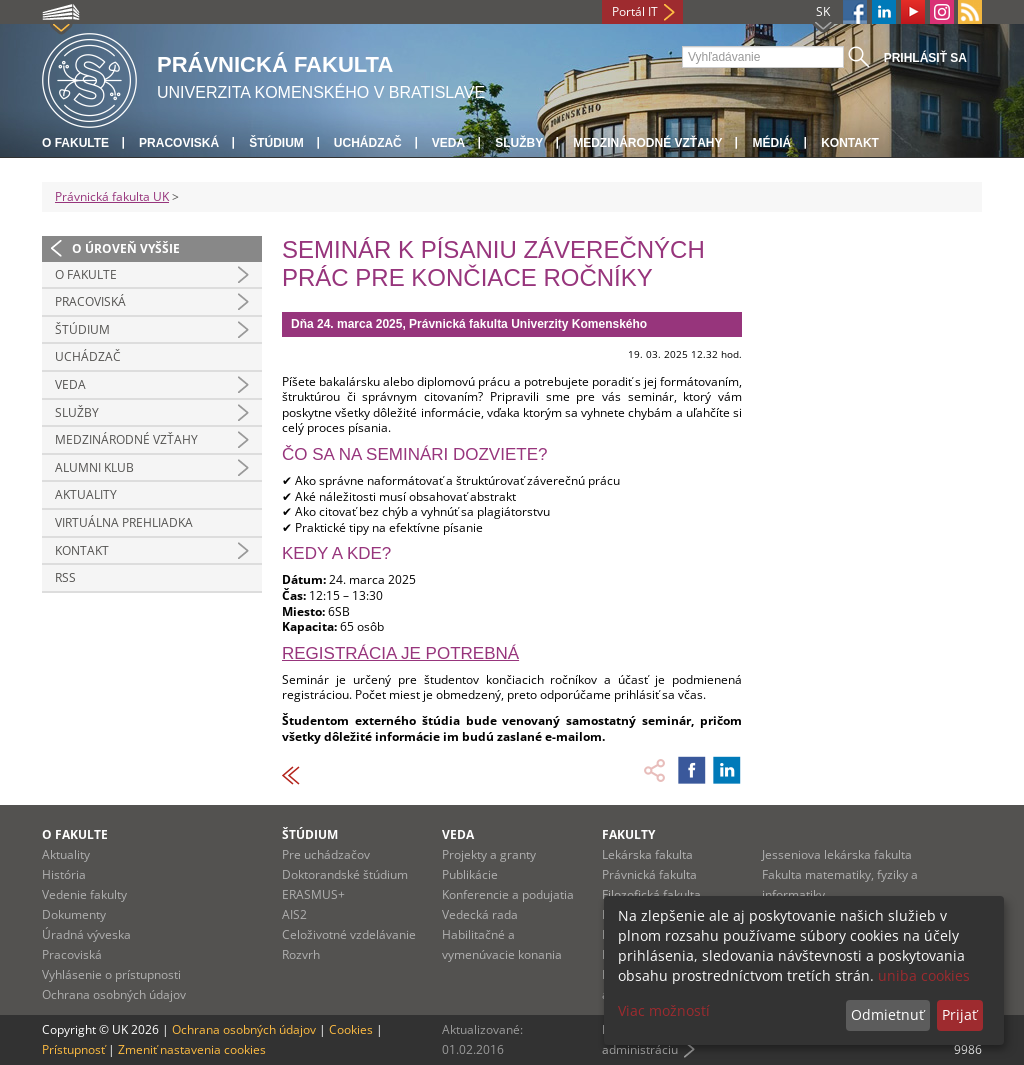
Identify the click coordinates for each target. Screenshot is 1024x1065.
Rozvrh (301, 954)
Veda (448, 143)
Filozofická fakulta (651, 894)
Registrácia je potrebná (400, 653)
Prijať (959, 1014)
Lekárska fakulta (647, 854)
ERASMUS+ (313, 894)
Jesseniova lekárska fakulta (837, 854)
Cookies (351, 1029)
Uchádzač (368, 143)
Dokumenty (74, 914)
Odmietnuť (887, 1014)
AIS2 (294, 914)
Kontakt (850, 143)
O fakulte (75, 143)
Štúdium (276, 143)
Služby (519, 143)
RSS (65, 577)
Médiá (771, 143)
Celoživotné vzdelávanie (349, 934)
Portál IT (635, 11)
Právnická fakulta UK (112, 196)
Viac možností (664, 1010)
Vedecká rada (480, 914)
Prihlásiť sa (925, 58)
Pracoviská (179, 143)
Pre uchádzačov (326, 854)
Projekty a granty (489, 854)
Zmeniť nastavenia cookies (192, 1049)
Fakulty (628, 834)
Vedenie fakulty (84, 894)
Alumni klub (94, 467)
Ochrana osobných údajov (114, 994)
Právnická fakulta (649, 874)
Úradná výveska (86, 934)
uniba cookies (924, 975)
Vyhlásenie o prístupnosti (111, 974)
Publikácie (470, 874)
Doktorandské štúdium (345, 874)
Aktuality (86, 494)
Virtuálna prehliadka (124, 522)
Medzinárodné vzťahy (647, 143)
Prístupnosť (73, 1049)
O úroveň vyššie (126, 248)
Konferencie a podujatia (508, 894)
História (64, 874)
